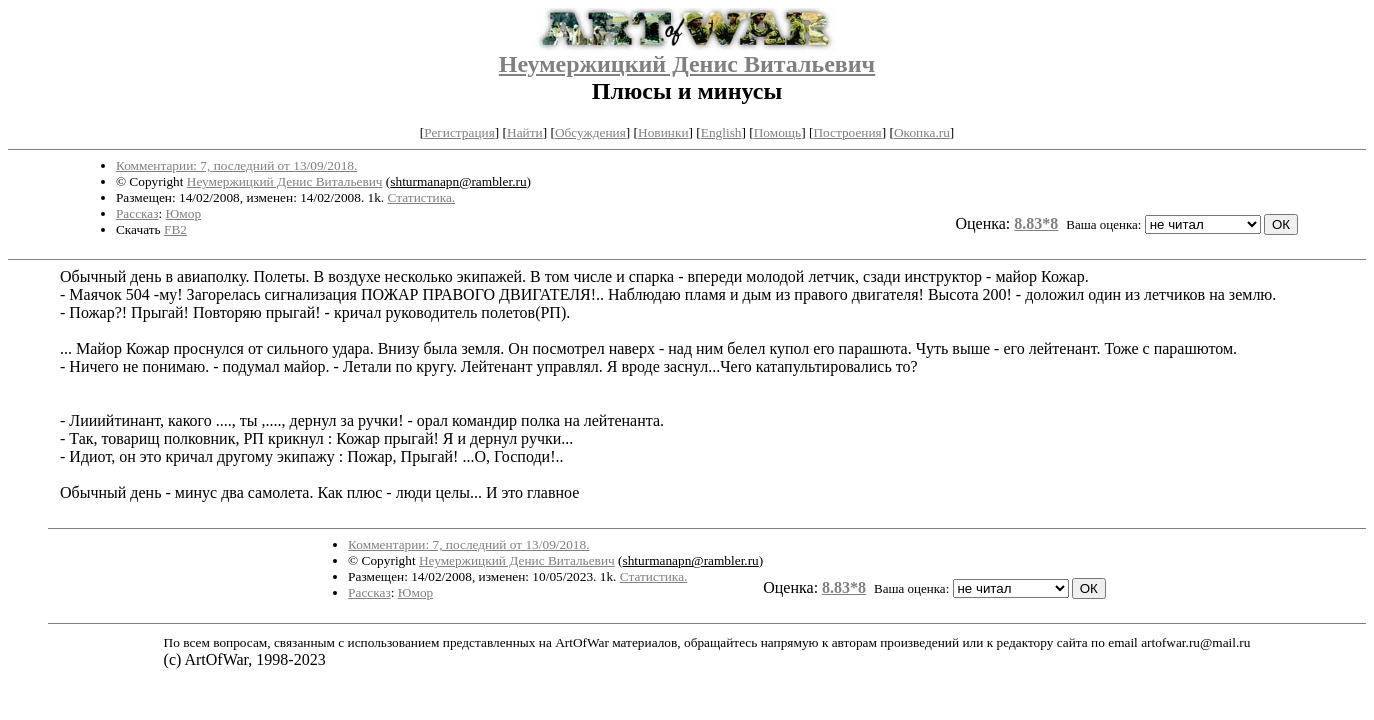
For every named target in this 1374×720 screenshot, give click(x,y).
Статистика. (422, 197)
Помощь (777, 132)
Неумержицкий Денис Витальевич (687, 64)
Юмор (183, 213)
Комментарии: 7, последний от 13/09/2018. (236, 165)
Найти (525, 132)
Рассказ (137, 213)
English (721, 132)
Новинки (663, 132)
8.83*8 (1036, 223)
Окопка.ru (922, 132)
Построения (847, 132)
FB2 (175, 229)
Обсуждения (590, 132)
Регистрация (459, 132)
